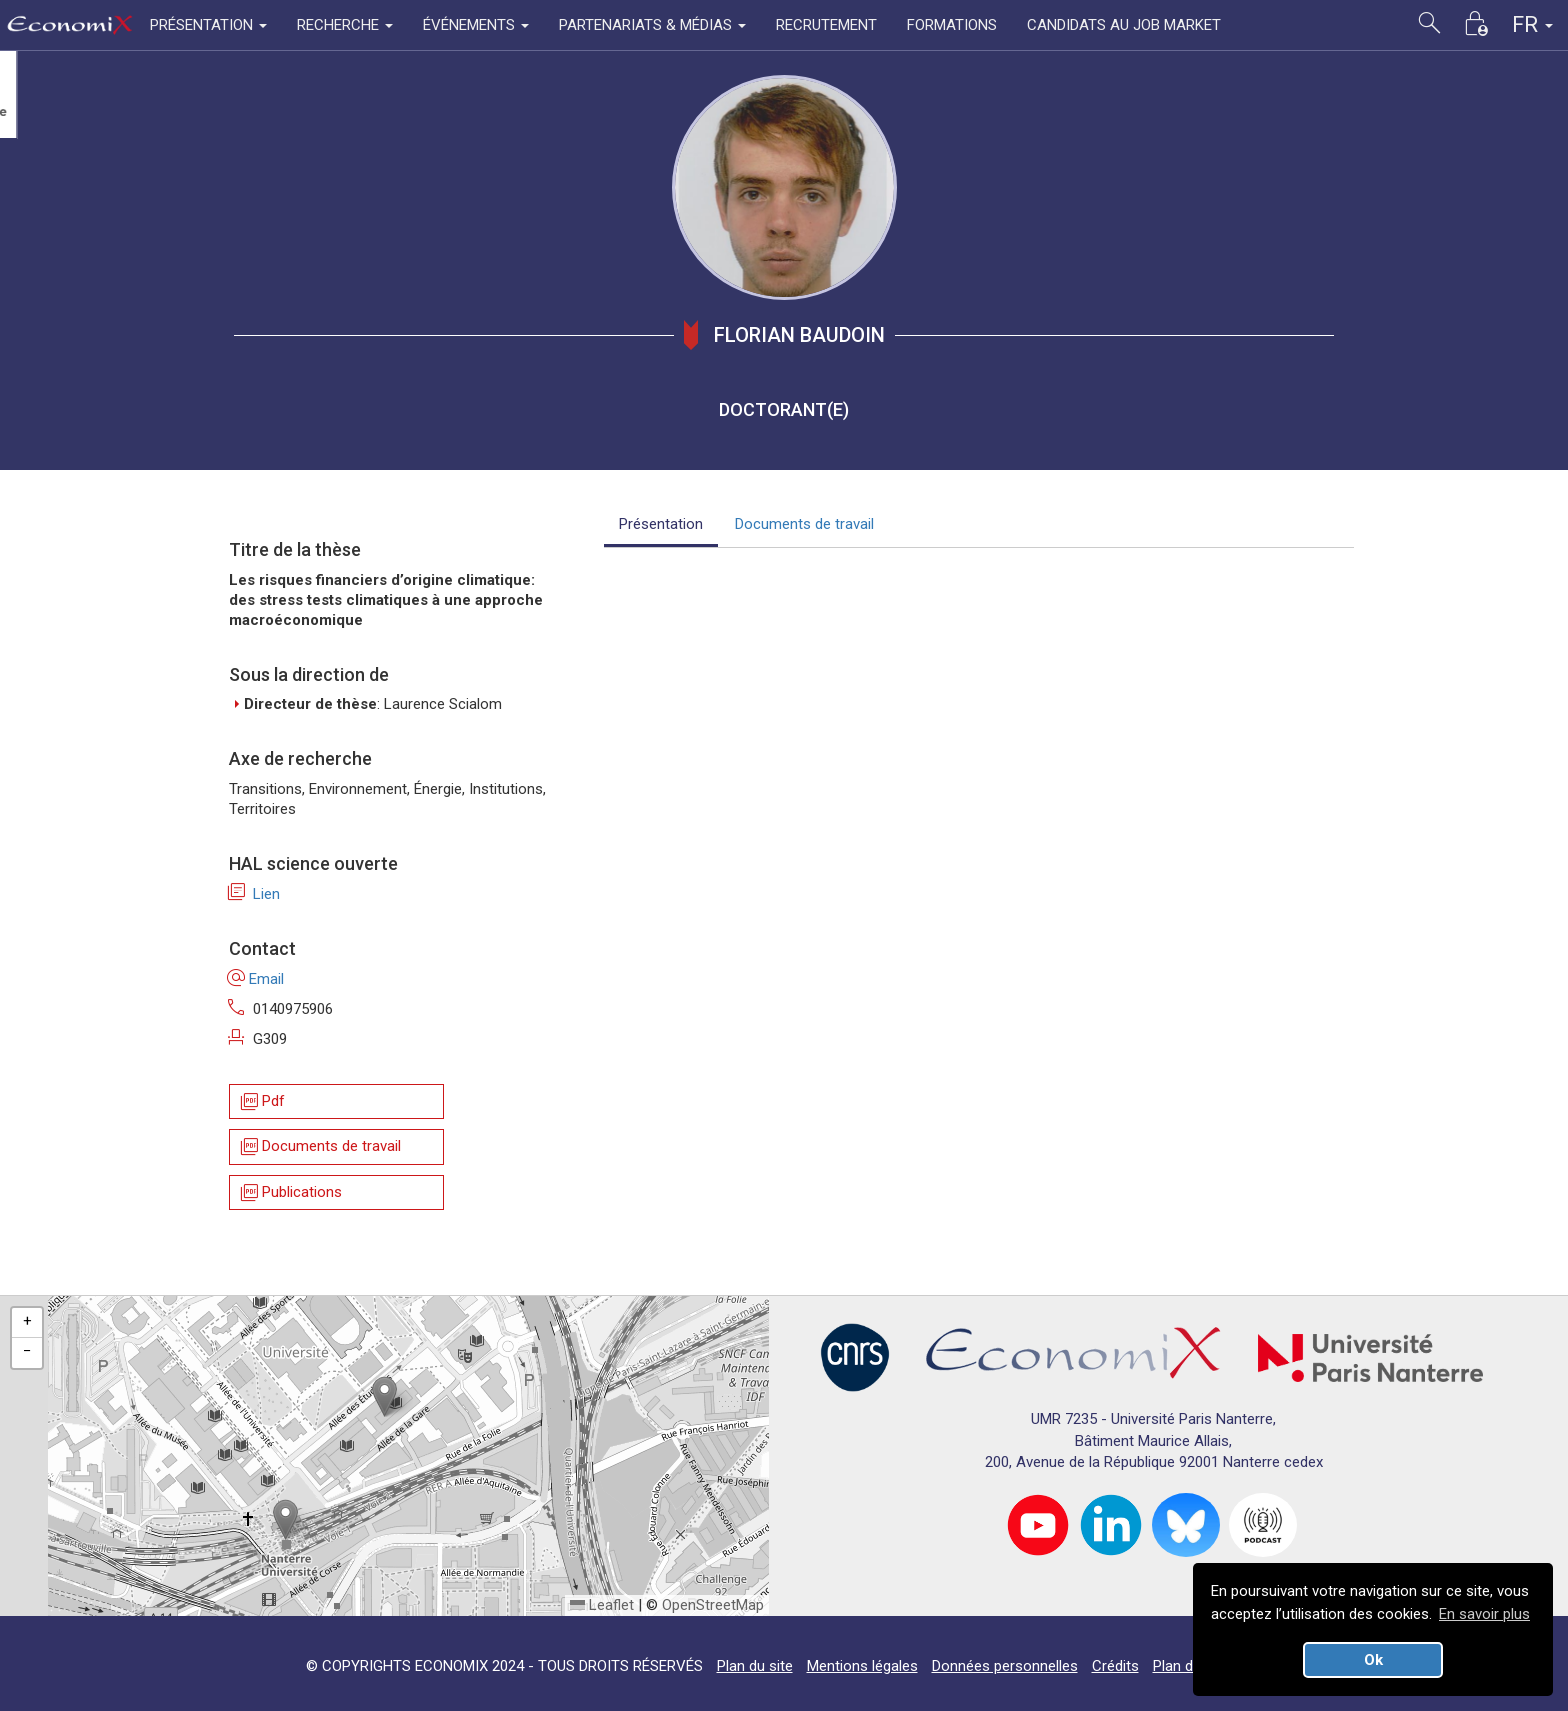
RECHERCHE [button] (345, 25)
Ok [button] (1373, 1660)
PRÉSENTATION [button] (208, 25)
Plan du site (755, 1666)
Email (256, 979)
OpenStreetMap (713, 1605)
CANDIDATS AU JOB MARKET (1124, 25)
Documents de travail (319, 1147)
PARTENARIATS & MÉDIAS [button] (652, 25)
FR (1532, 24)
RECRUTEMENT (826, 25)
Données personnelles (1005, 1666)
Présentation (661, 524)
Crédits (1115, 1666)
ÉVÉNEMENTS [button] (476, 25)
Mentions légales (862, 1666)
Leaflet (602, 1605)
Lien (254, 894)
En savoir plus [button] (1484, 1614)
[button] (384, 1396)
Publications (290, 1192)
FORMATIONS (952, 25)
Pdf (261, 1101)
